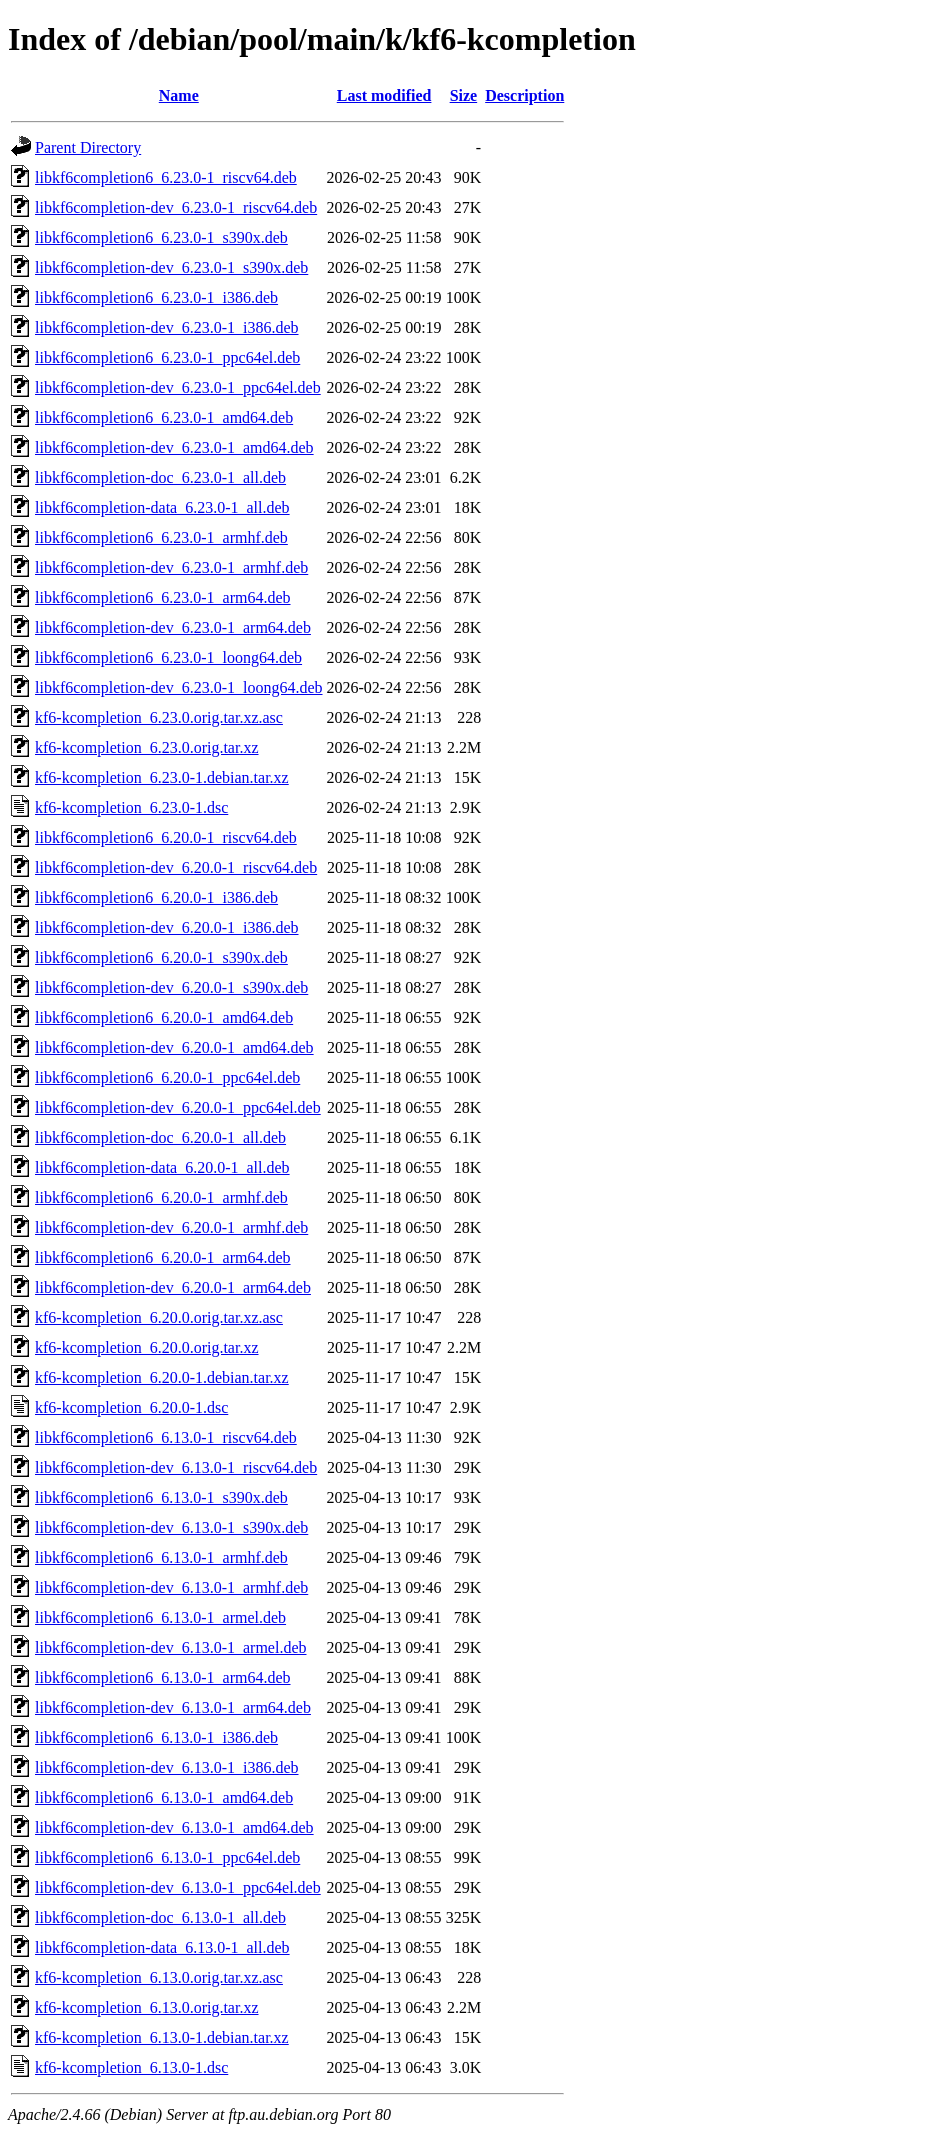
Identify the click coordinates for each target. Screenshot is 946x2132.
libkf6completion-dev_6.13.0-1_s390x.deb (171, 1527)
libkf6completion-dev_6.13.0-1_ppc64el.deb (178, 1887)
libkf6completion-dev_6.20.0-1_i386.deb (167, 927)
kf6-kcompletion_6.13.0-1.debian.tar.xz (162, 2037)
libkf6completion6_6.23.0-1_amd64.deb (164, 417)
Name (179, 95)
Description (524, 95)
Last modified (384, 95)
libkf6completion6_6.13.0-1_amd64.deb (164, 1797)
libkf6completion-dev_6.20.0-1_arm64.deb (173, 1287)
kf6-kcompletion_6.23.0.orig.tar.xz (147, 747)
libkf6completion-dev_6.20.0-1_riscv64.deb (176, 867)
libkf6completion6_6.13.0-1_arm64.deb (163, 1677)
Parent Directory (88, 147)
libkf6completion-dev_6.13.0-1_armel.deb (170, 1647)
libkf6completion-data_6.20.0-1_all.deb (162, 1167)
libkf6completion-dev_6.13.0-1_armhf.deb (171, 1587)
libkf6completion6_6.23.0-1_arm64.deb (163, 597)
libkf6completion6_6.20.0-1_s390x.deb (161, 957)
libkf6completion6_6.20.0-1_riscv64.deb (166, 837)
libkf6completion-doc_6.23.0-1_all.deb (160, 477)
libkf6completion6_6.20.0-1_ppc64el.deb (167, 1077)
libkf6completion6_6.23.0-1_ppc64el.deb (167, 357)
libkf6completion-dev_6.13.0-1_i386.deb (167, 1767)
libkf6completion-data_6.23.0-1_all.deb (162, 507)
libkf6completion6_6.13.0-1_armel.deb (160, 1617)
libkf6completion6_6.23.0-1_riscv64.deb (166, 177)
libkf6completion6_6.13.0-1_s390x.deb (161, 1497)
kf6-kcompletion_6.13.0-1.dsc (131, 2067)
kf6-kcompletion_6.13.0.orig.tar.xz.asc (159, 1977)
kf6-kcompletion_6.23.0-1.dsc (131, 807)
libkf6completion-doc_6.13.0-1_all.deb (160, 1917)
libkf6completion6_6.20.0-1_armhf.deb (161, 1197)
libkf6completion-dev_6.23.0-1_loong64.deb (179, 687)
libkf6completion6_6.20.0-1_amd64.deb (164, 1017)
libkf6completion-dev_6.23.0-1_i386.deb (167, 327)
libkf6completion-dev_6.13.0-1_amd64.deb (174, 1827)
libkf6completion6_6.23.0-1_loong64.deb (168, 657)
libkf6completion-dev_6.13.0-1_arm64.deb (173, 1707)
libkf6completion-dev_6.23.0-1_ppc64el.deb (178, 387)
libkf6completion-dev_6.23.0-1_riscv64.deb (176, 207)
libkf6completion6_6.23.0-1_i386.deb (156, 297)
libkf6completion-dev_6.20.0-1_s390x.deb (171, 987)
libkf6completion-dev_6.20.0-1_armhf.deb (171, 1227)
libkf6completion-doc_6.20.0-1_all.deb (160, 1137)
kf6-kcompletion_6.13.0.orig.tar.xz (147, 2007)
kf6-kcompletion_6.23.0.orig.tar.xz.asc (159, 717)
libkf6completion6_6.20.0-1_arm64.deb (163, 1257)
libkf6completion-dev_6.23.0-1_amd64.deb (174, 447)
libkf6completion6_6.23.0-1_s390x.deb (161, 237)
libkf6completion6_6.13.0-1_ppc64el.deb (167, 1857)
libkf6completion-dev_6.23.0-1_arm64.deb (173, 627)
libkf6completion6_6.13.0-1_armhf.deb (161, 1557)
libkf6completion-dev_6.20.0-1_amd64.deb (174, 1047)
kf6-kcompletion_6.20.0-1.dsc (131, 1407)
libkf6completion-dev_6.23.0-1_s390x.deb (171, 267)
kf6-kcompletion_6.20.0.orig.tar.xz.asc (159, 1317)
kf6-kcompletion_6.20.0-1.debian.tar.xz (162, 1377)
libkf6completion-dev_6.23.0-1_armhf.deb (171, 567)
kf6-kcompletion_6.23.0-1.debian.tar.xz (162, 777)
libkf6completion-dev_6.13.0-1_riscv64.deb (176, 1467)
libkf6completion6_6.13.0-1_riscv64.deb (166, 1437)
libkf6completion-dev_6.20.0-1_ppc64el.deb (178, 1107)
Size (464, 95)
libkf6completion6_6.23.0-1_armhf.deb (161, 537)
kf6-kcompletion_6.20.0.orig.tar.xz (147, 1347)
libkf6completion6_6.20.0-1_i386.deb (156, 897)
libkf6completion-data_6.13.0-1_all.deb (162, 1947)
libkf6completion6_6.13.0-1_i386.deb (156, 1737)
